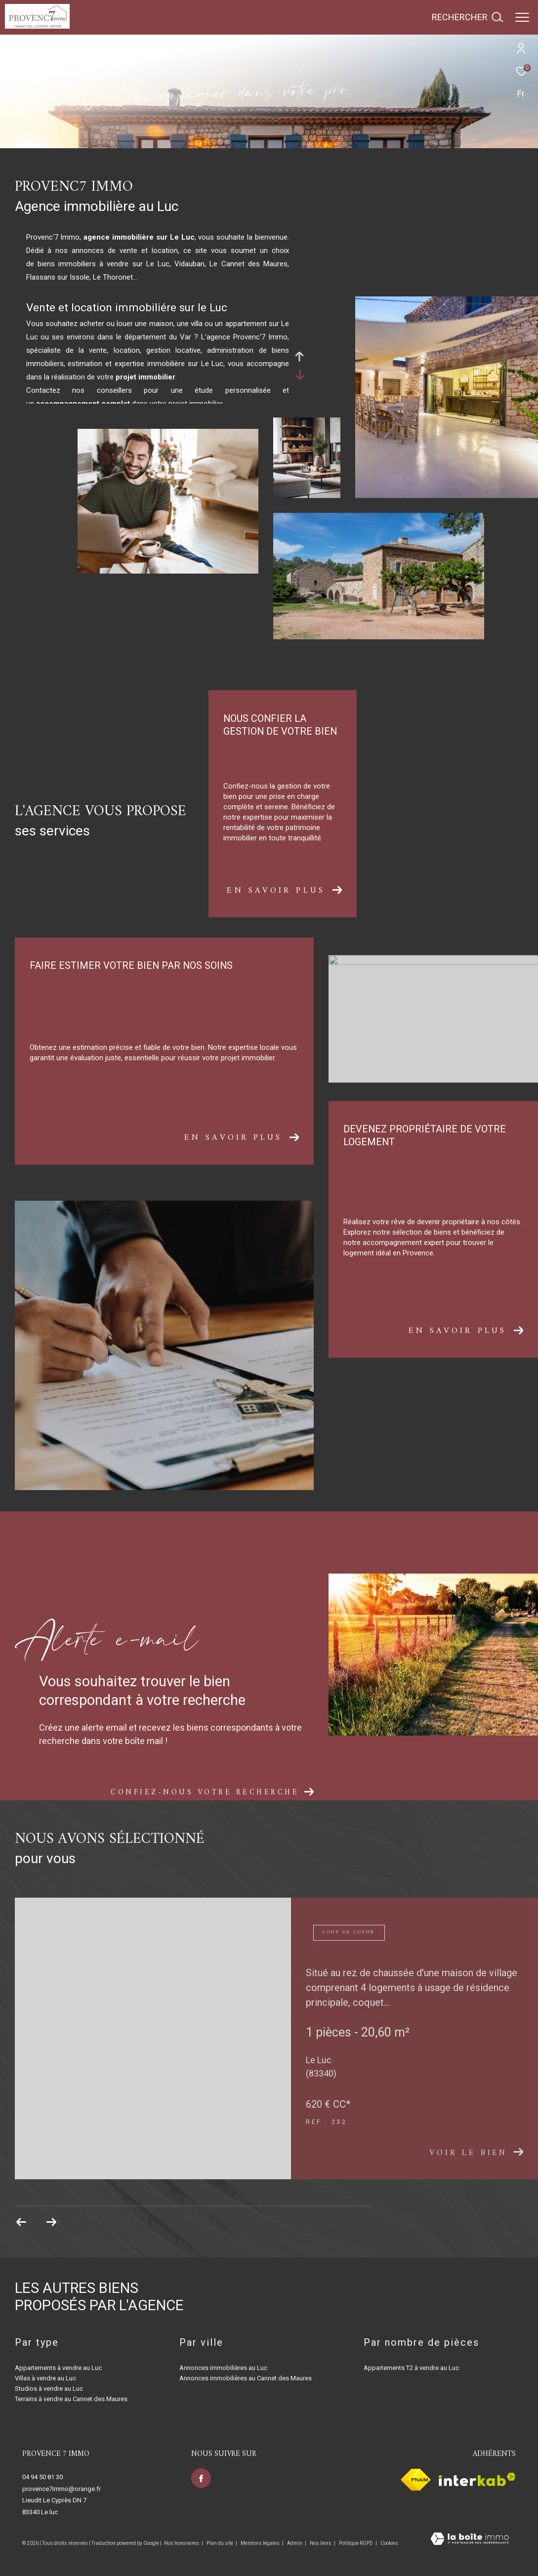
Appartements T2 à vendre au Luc (411, 2367)
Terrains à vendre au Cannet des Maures (71, 2399)
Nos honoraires (181, 2543)
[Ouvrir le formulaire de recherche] (467, 17)
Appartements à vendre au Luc (58, 2367)
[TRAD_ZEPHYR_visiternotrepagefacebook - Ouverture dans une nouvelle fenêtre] (201, 2478)
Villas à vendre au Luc (45, 2378)
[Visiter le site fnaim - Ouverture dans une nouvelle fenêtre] (415, 2480)
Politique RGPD (356, 2543)
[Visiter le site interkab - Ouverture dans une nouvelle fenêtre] (477, 2479)
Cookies (389, 2543)
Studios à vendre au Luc (49, 2388)
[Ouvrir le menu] (522, 17)
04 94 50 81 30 (42, 2477)
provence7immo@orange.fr (61, 2489)
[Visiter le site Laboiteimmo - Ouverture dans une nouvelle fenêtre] (469, 2540)
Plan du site (220, 2543)
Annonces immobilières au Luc (223, 2367)
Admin (295, 2543)
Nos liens (321, 2543)
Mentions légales (261, 2543)
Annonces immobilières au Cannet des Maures (245, 2378)
